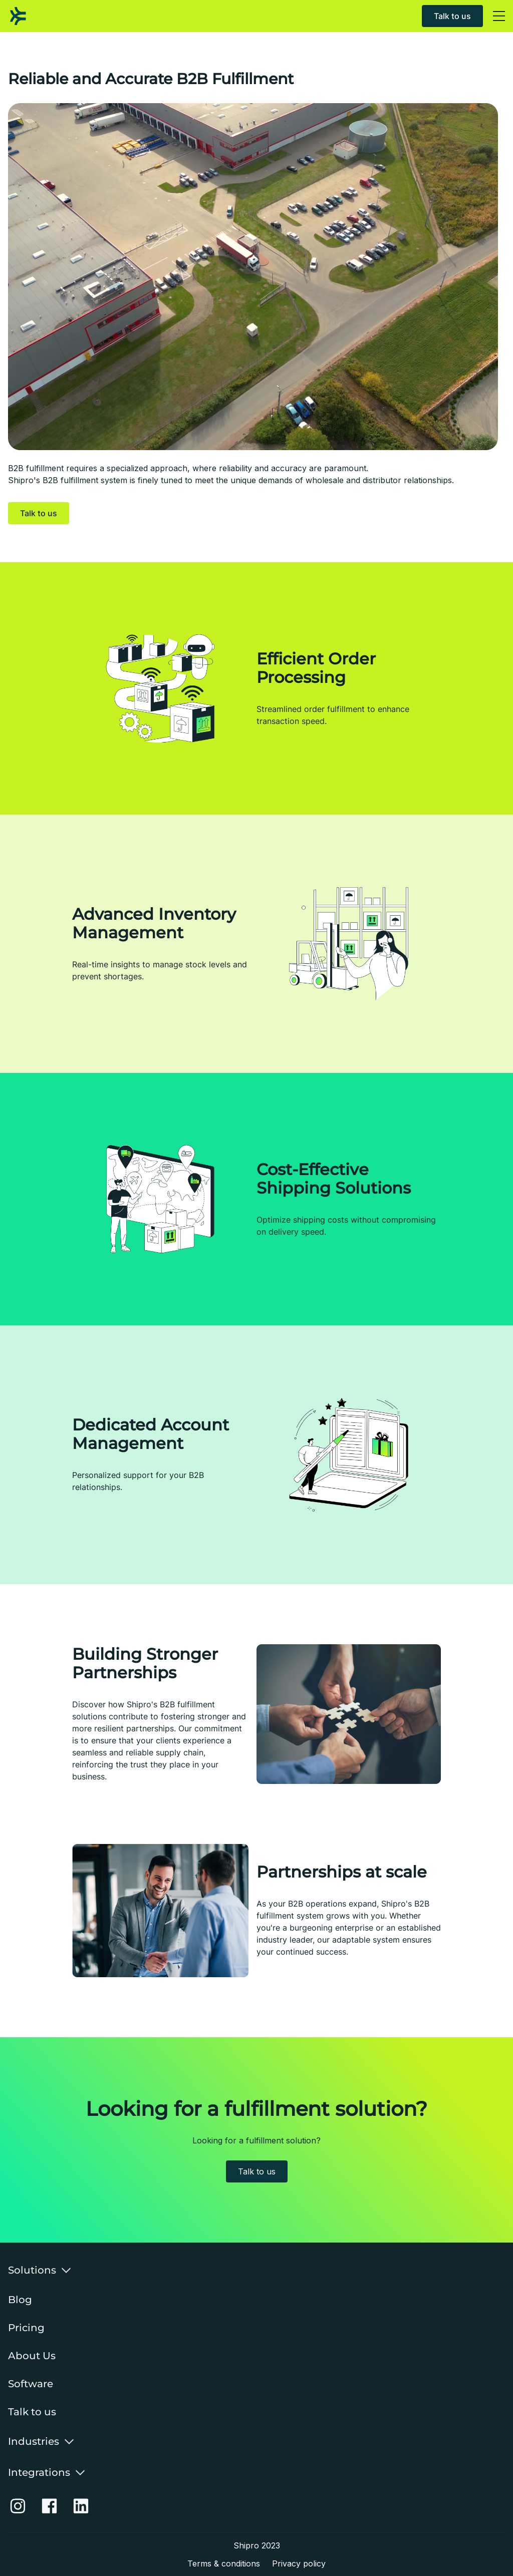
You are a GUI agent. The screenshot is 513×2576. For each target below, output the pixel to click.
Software (30, 2384)
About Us (32, 2356)
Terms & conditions (223, 2563)
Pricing (26, 2328)
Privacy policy (299, 2563)
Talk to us (452, 16)
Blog (20, 2300)
